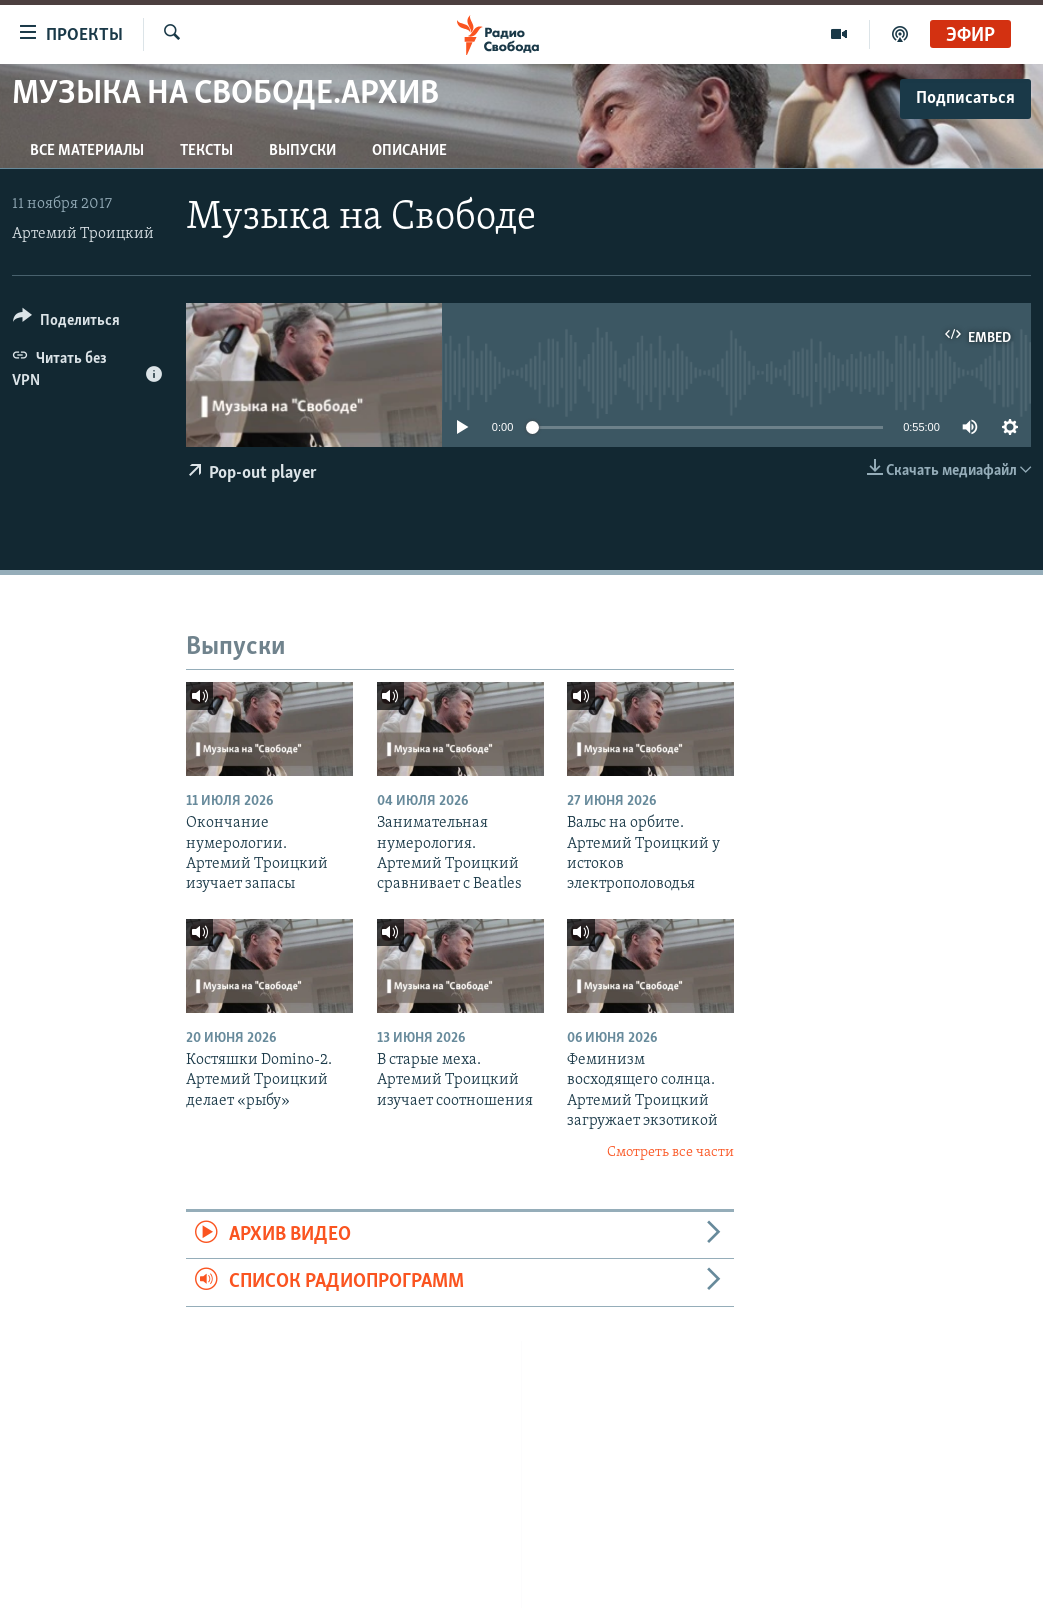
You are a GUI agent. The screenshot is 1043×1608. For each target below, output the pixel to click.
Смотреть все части (670, 1152)
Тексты (206, 151)
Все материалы (87, 151)
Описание (409, 151)
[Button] (66, 323)
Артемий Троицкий (83, 234)
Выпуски (302, 151)
